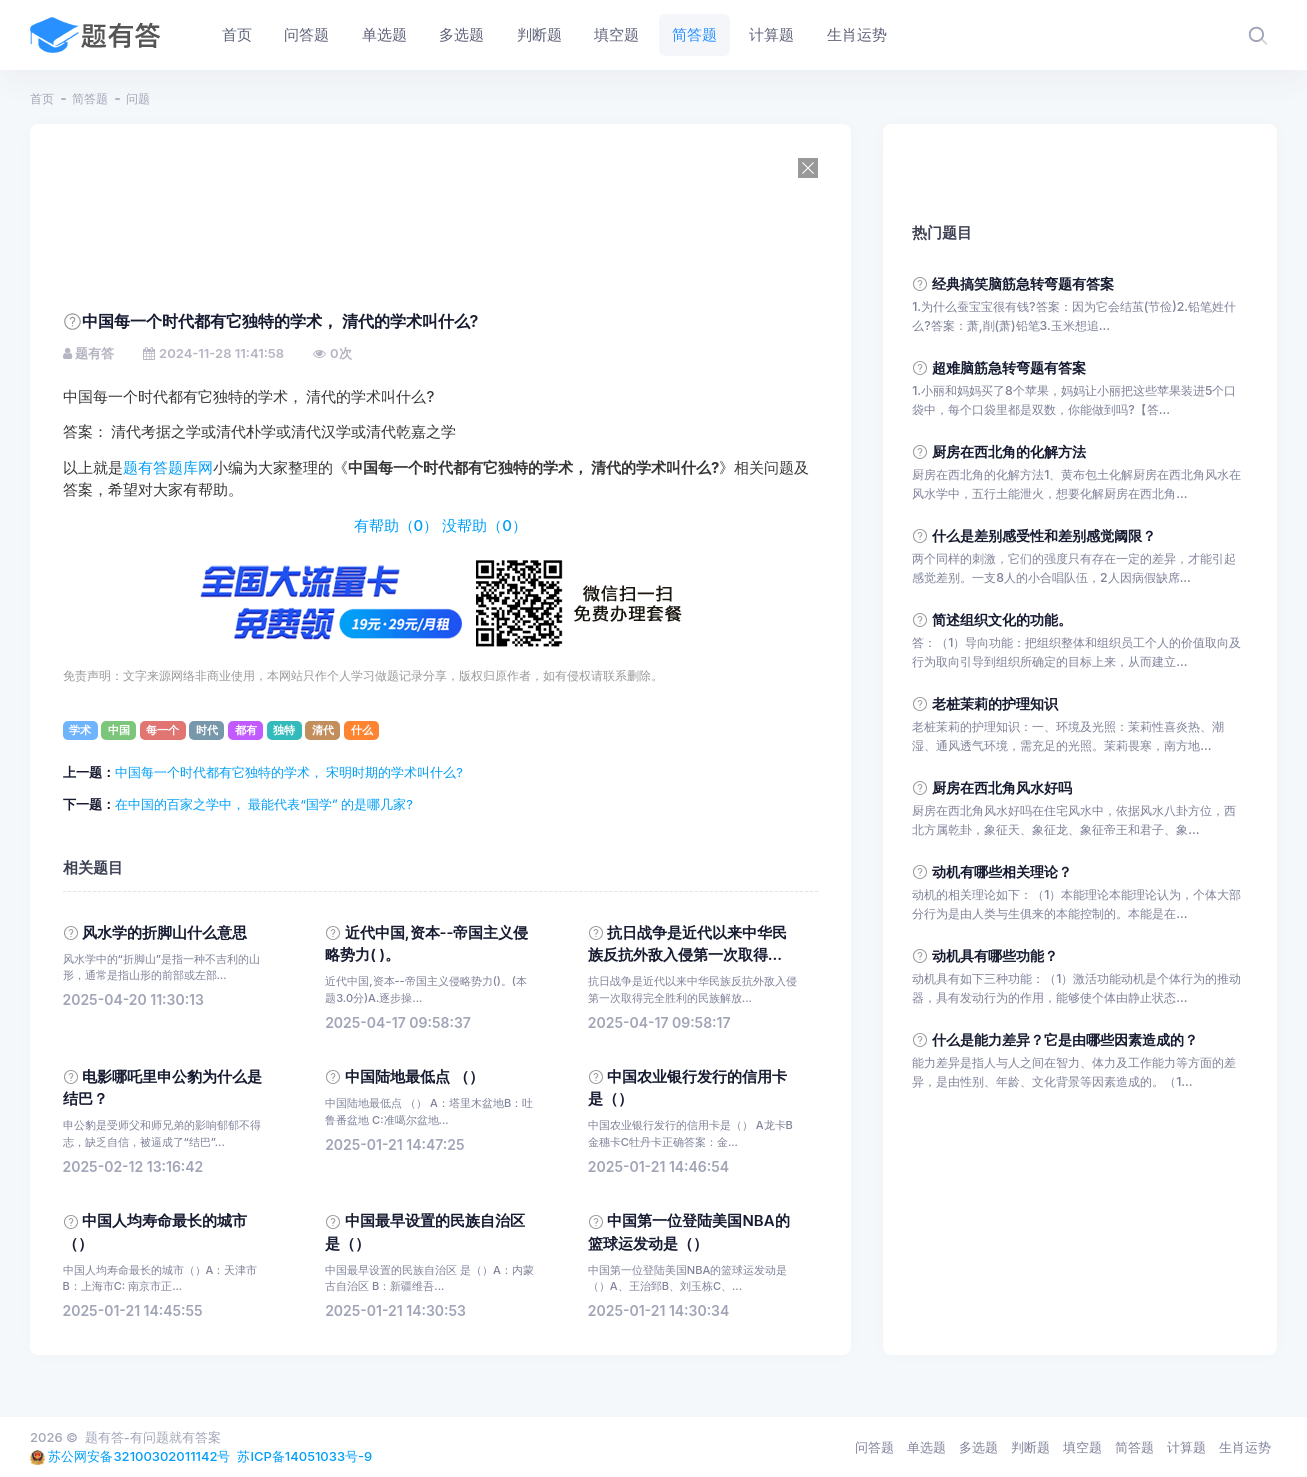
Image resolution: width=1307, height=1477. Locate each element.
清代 (323, 730)
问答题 (874, 1447)
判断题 (1030, 1447)
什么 (362, 730)
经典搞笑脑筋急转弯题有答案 (1023, 283)
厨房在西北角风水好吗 (1002, 787)
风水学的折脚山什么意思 (164, 933)
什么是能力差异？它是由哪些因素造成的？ (1065, 1039)
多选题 (978, 1447)
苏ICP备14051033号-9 (304, 1456)
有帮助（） (396, 526)
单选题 (926, 1447)
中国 (119, 730)
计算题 (1186, 1447)
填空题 (1082, 1447)
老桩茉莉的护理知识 (995, 703)
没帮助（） (484, 526)
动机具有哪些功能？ (995, 955)
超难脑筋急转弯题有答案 (1009, 367)
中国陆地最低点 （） (414, 1077)
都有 (246, 730)
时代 (207, 730)
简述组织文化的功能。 (1002, 619)
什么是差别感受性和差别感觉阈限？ (1044, 535)
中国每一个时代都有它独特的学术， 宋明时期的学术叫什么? (289, 772)
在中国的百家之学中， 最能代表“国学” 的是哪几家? (264, 804)
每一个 (162, 730)
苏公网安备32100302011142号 (139, 1456)
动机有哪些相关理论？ (1002, 871)
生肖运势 (1245, 1447)
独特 (284, 730)
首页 (42, 98)
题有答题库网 (168, 468)
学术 (80, 730)
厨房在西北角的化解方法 (1009, 451)
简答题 (90, 98)
